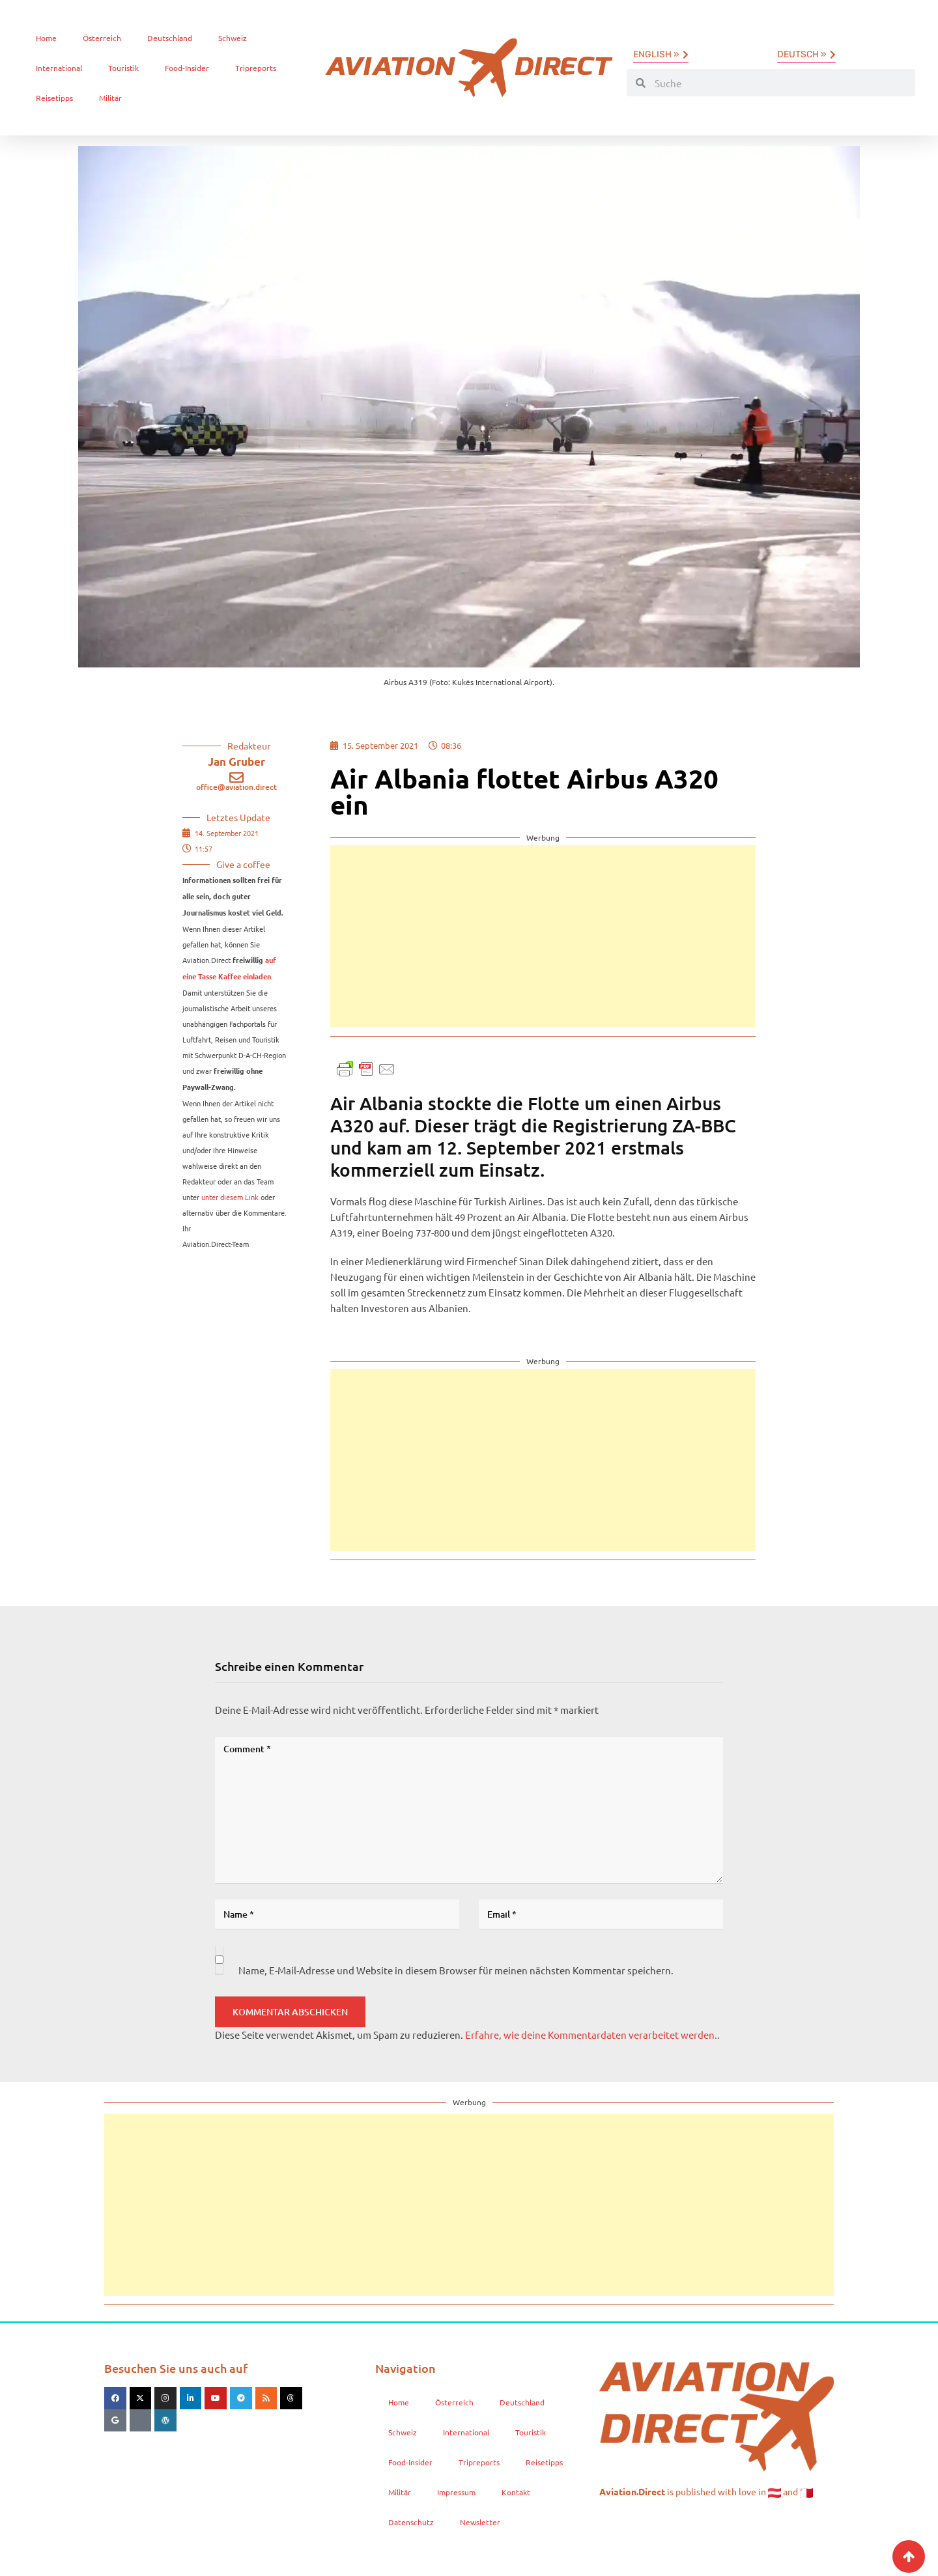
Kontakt (516, 2492)
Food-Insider (187, 68)
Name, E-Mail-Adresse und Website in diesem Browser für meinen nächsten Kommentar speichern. (456, 1970)
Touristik (123, 68)
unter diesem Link (230, 1197)
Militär (110, 97)
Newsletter (480, 2522)
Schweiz (232, 38)
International (59, 68)
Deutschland (169, 38)
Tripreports (255, 68)
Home (46, 38)
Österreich (102, 38)
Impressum (456, 2492)
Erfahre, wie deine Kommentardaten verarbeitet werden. (591, 2034)
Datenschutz (411, 2522)
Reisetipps (54, 97)
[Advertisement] (543, 936)
